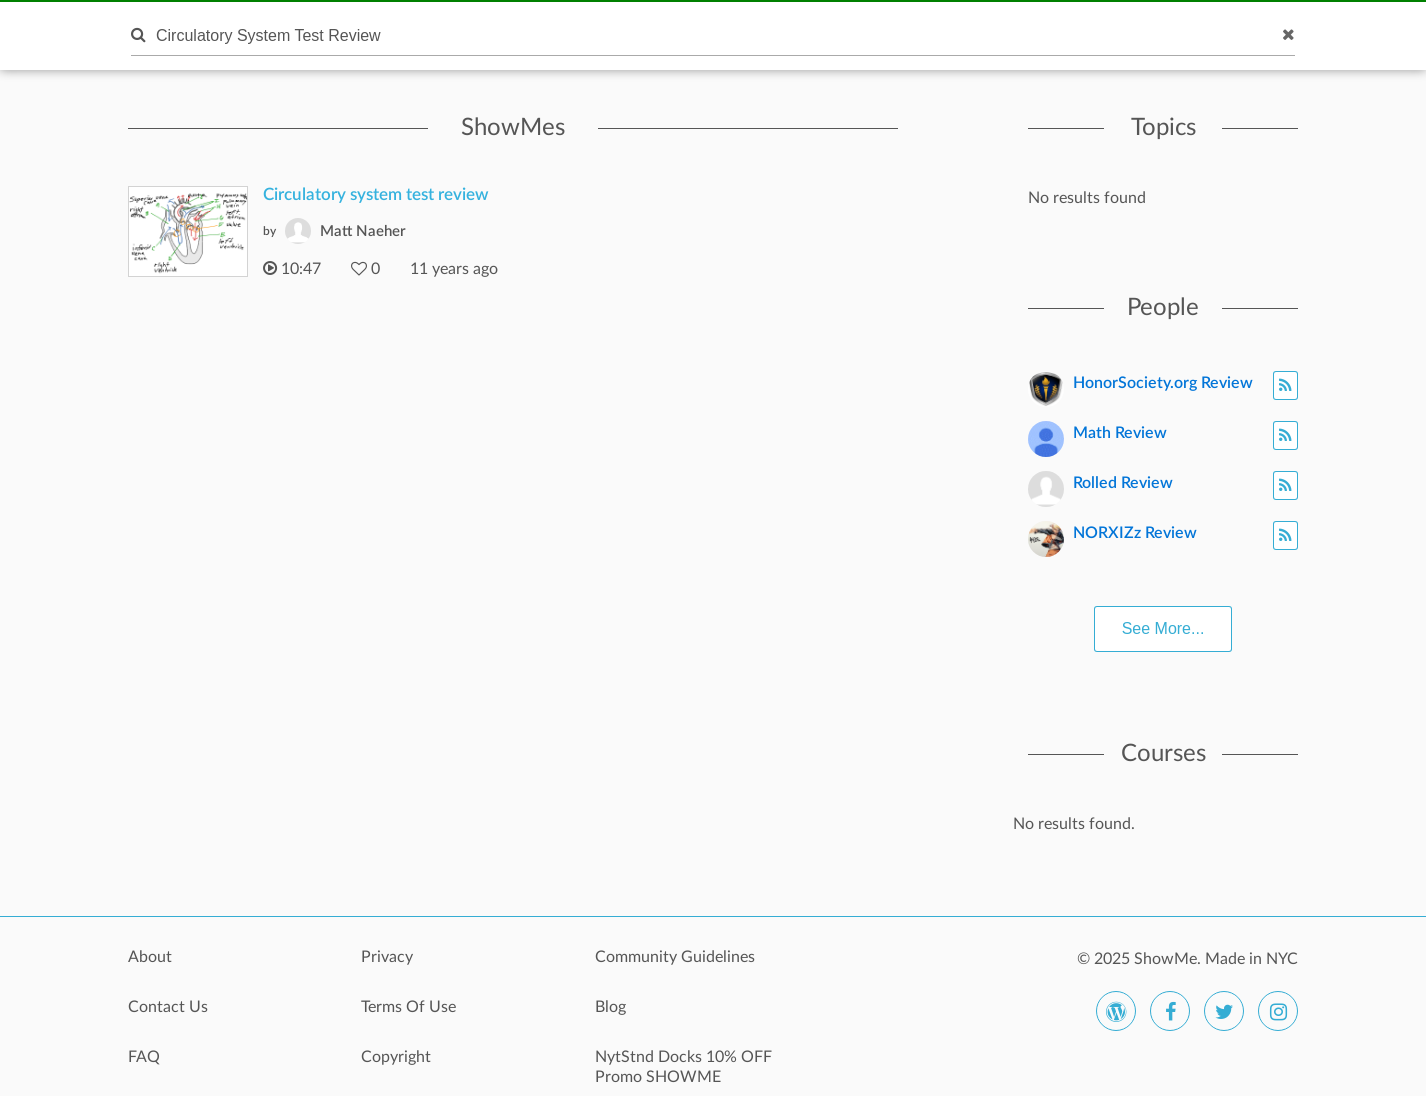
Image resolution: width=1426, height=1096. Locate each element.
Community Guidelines (675, 957)
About (150, 957)
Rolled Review (1123, 483)
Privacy (387, 957)
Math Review (1120, 433)
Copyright (396, 1057)
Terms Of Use (408, 1007)
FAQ (144, 1057)
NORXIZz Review (1135, 533)
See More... (1163, 628)
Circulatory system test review (376, 194)
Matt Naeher (363, 231)
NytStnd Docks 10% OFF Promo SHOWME (683, 1067)
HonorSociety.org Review (1163, 383)
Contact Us (168, 1007)
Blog (610, 1007)
